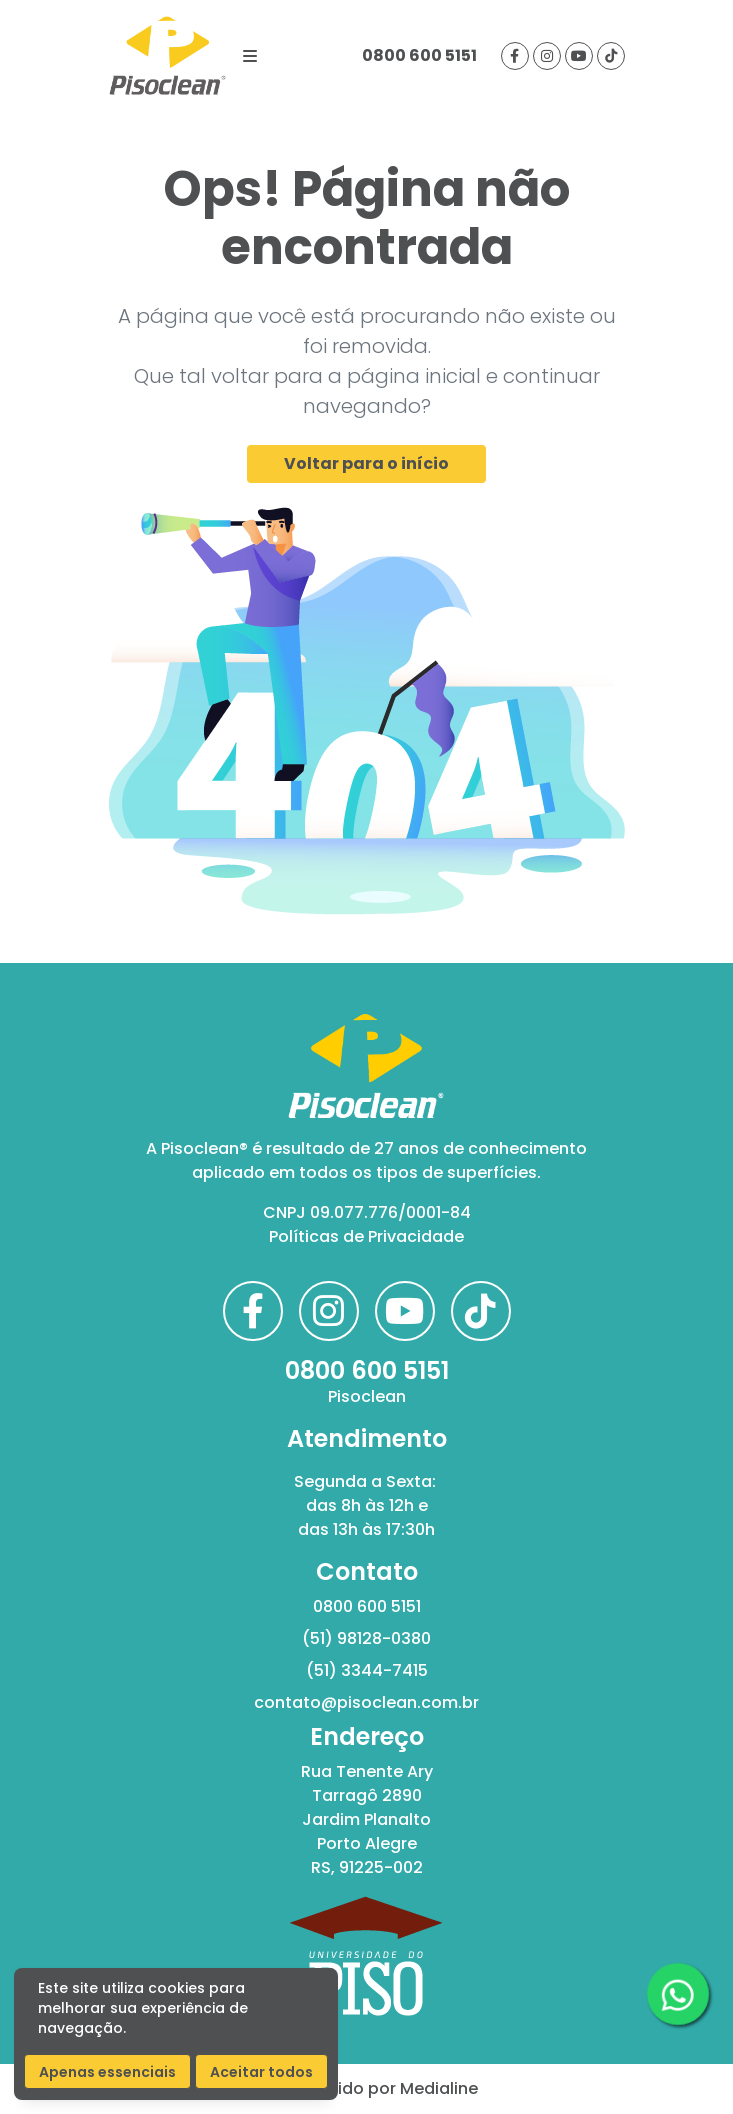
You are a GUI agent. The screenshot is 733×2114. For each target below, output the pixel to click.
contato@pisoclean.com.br (366, 1702)
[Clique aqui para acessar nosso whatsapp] (677, 1993)
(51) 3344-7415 (367, 1670)
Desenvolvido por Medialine (366, 2088)
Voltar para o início (366, 463)
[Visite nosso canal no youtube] (579, 56)
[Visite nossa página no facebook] (515, 56)
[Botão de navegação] (250, 56)
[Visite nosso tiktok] (611, 56)
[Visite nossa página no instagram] (547, 56)
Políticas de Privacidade (366, 1236)
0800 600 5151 (419, 55)
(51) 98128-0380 (366, 1638)
